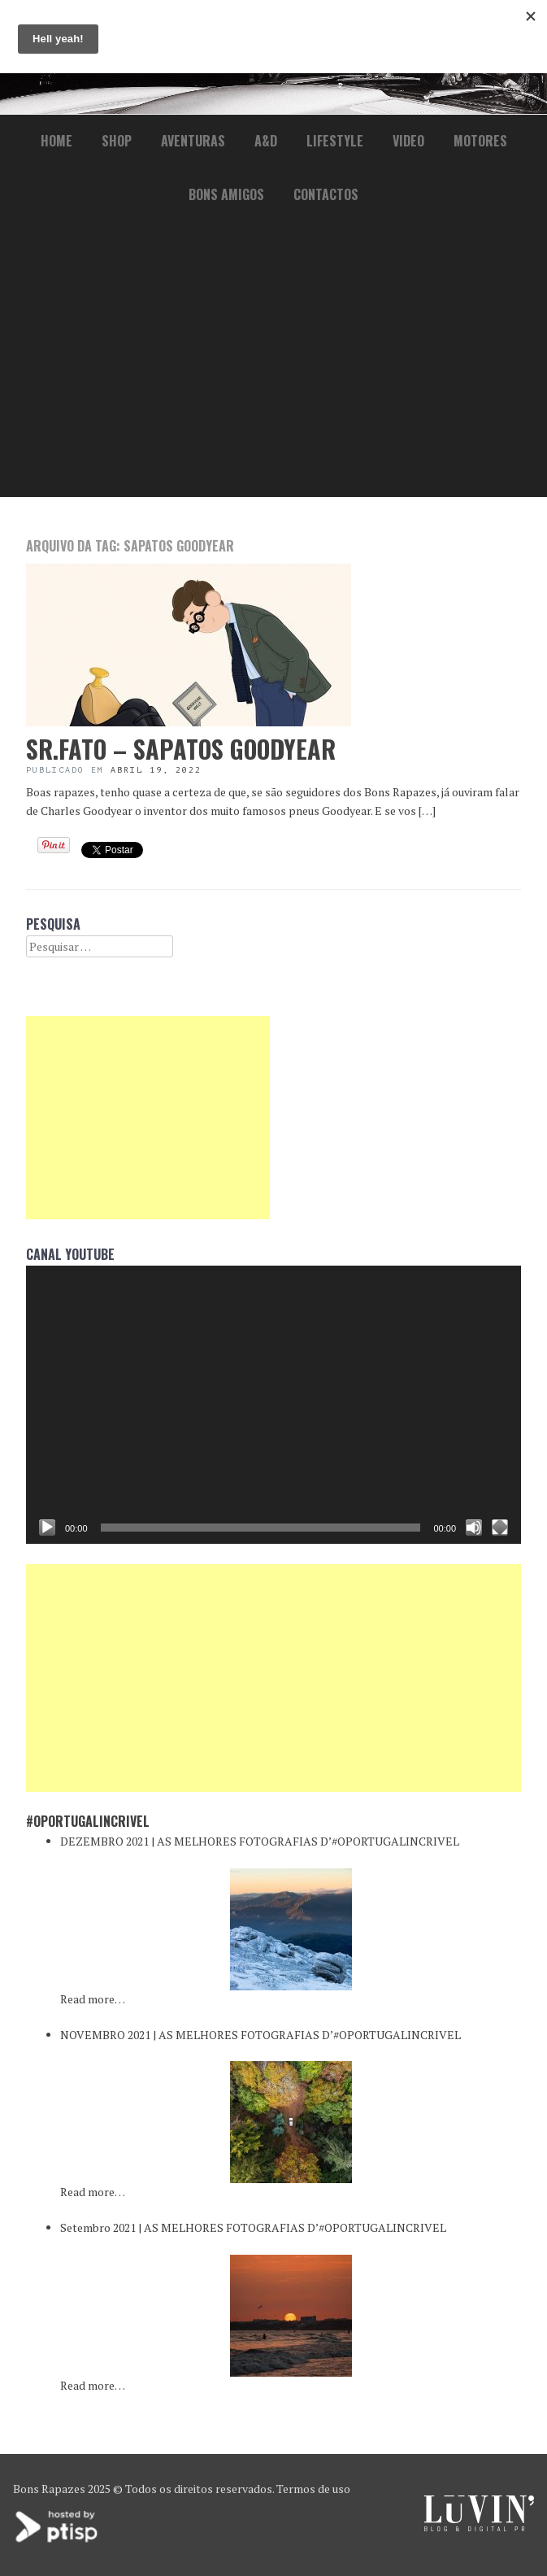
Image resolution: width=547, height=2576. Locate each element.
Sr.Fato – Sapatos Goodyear (181, 748)
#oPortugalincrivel (88, 1821)
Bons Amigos (226, 194)
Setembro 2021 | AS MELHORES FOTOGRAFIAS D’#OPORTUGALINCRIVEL (253, 2227)
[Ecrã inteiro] (500, 1527)
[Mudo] (474, 1527)
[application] (273, 1405)
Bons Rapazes (49, 2488)
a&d (265, 140)
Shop (117, 140)
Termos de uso (313, 2488)
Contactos (325, 194)
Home (56, 140)
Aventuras (193, 140)
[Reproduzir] (47, 1527)
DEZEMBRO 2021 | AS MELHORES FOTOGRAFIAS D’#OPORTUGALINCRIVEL (259, 1841)
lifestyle (334, 140)
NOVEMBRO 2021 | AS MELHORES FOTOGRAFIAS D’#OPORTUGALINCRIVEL (260, 2034)
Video (408, 140)
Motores (480, 140)
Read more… (92, 1999)
